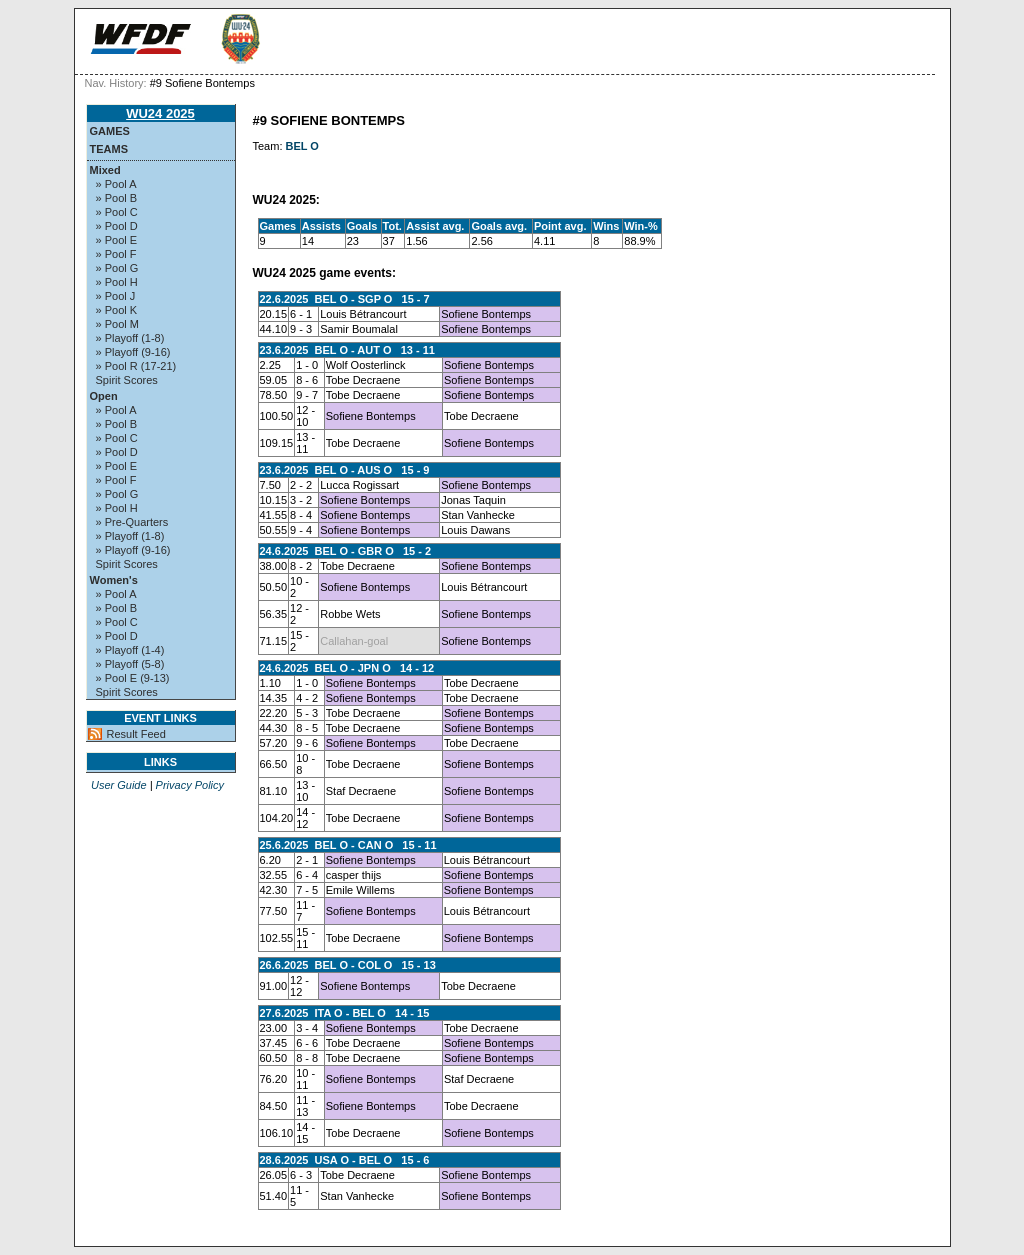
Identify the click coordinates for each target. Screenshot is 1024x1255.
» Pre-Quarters (132, 522)
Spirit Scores (127, 380)
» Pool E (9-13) (133, 678)
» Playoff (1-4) (130, 650)
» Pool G (117, 268)
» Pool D (117, 226)
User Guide (119, 785)
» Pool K (117, 310)
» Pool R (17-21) (136, 366)
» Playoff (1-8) (130, 338)
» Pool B (117, 198)
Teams (109, 149)
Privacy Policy (190, 785)
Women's (114, 580)
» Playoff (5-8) (130, 664)
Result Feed (136, 734)
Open (104, 396)
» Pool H (117, 282)
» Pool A (116, 184)
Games (110, 131)
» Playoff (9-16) (133, 352)
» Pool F (116, 254)
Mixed (105, 170)
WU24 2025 (160, 113)
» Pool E (117, 240)
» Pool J (116, 296)
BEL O (302, 146)
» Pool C (117, 212)
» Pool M (117, 324)
